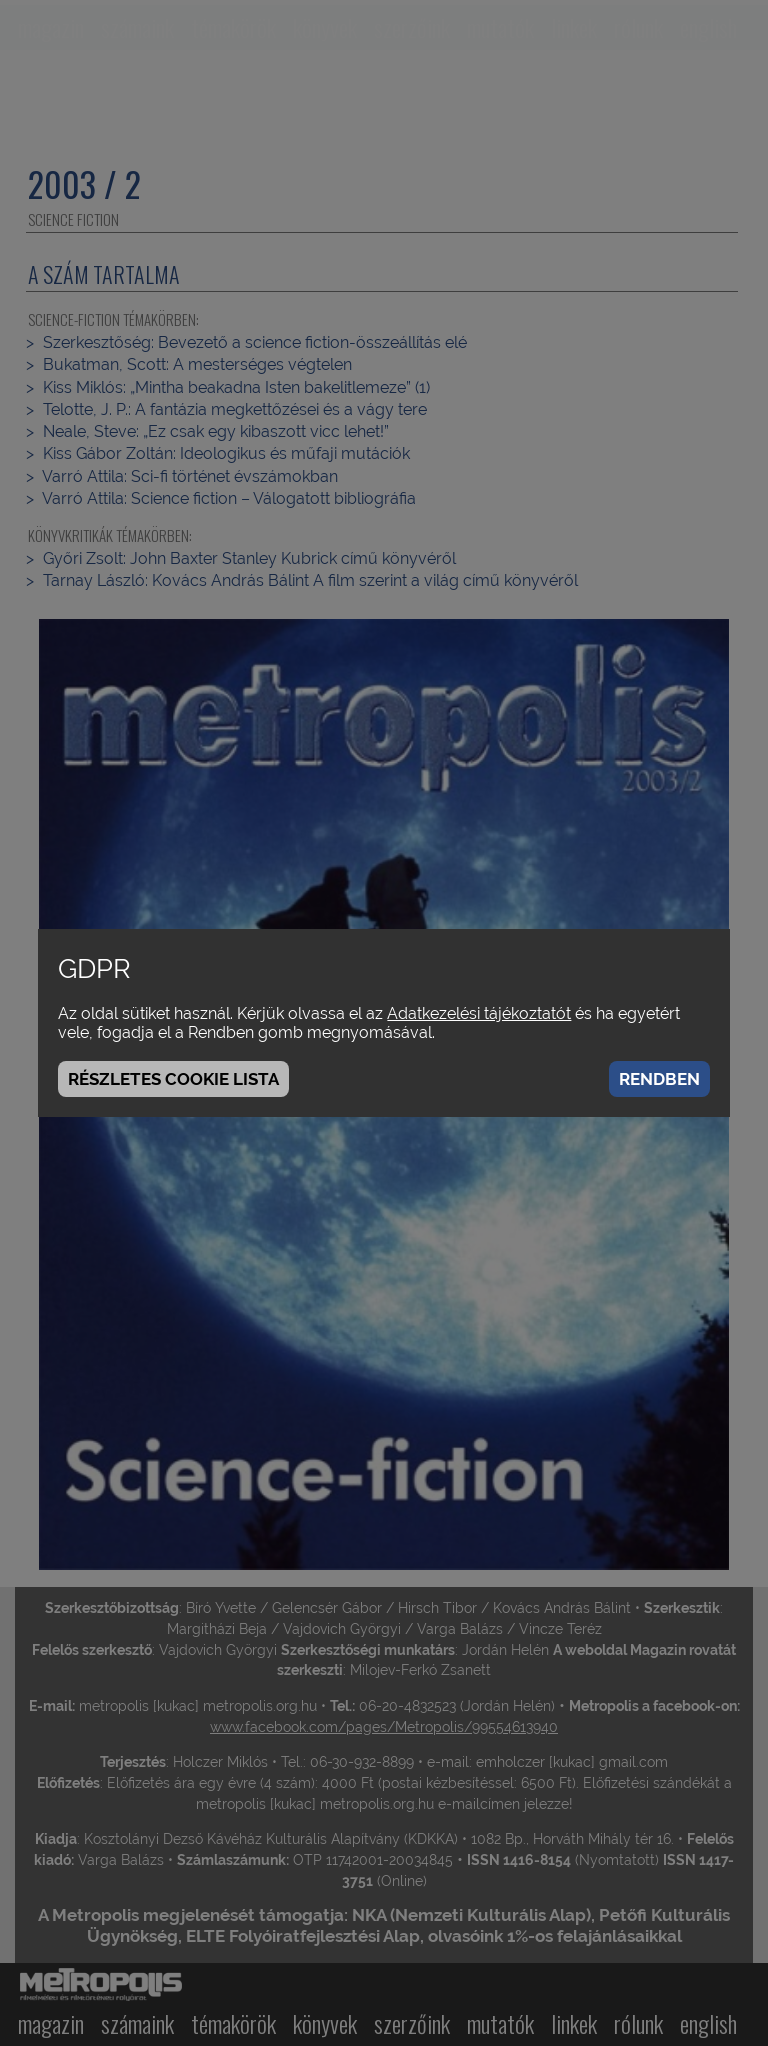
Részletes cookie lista (173, 1079)
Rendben (659, 1079)
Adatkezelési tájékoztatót (479, 1013)
